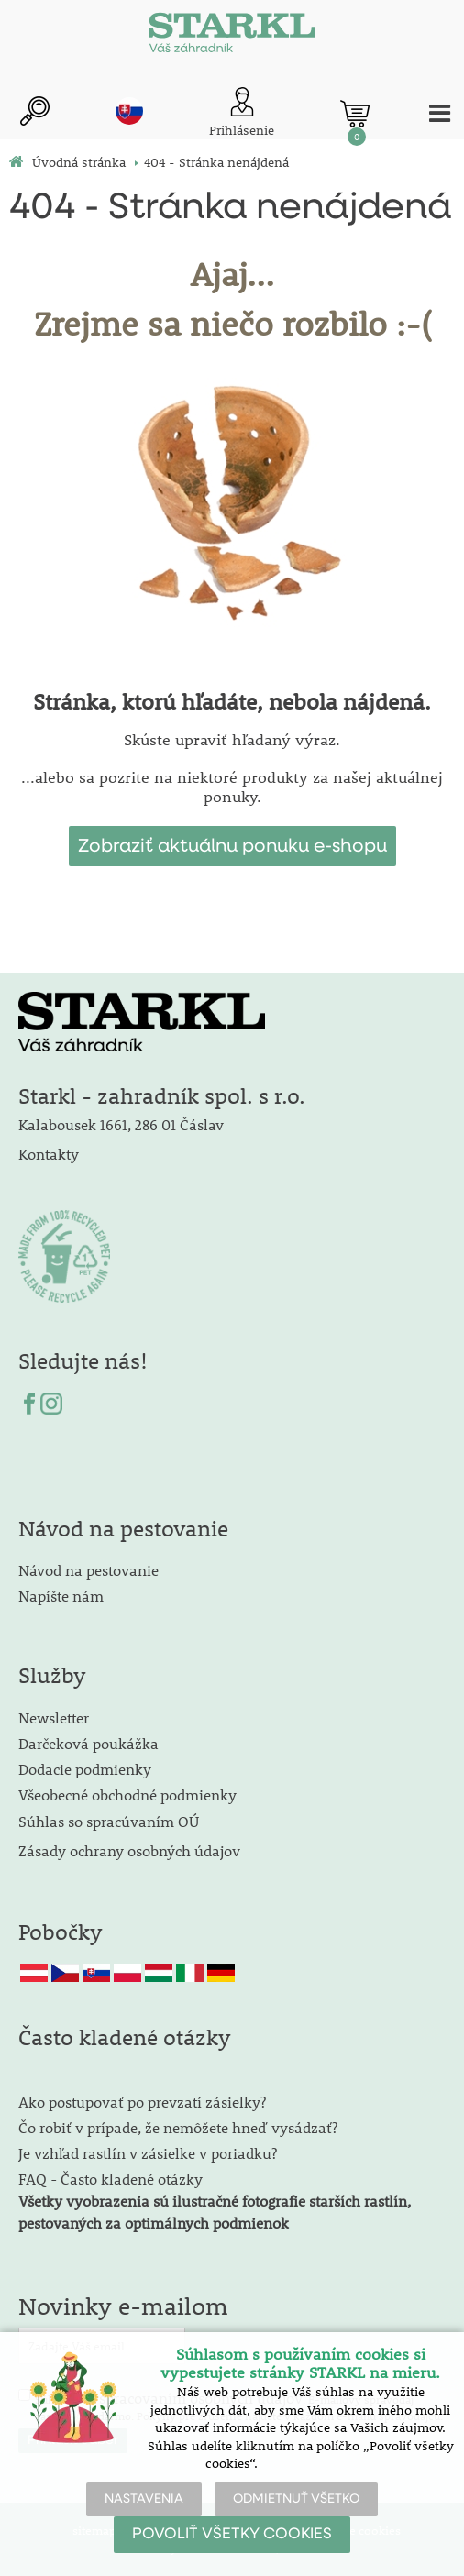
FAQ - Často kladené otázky (110, 2178)
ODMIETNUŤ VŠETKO (296, 2499)
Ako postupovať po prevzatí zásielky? (142, 2101)
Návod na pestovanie (88, 1570)
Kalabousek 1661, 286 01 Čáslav (121, 1124)
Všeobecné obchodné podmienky (127, 1794)
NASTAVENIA (144, 2499)
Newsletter (53, 1717)
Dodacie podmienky (84, 1768)
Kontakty (48, 1153)
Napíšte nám (61, 1595)
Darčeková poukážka (88, 1743)
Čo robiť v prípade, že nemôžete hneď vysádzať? (177, 2127)
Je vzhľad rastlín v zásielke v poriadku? (147, 2153)
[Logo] (232, 36)
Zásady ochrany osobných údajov (131, 1850)
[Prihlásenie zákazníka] (241, 113)
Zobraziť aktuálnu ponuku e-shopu (232, 846)
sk (129, 111)
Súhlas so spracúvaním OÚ (108, 1821)
